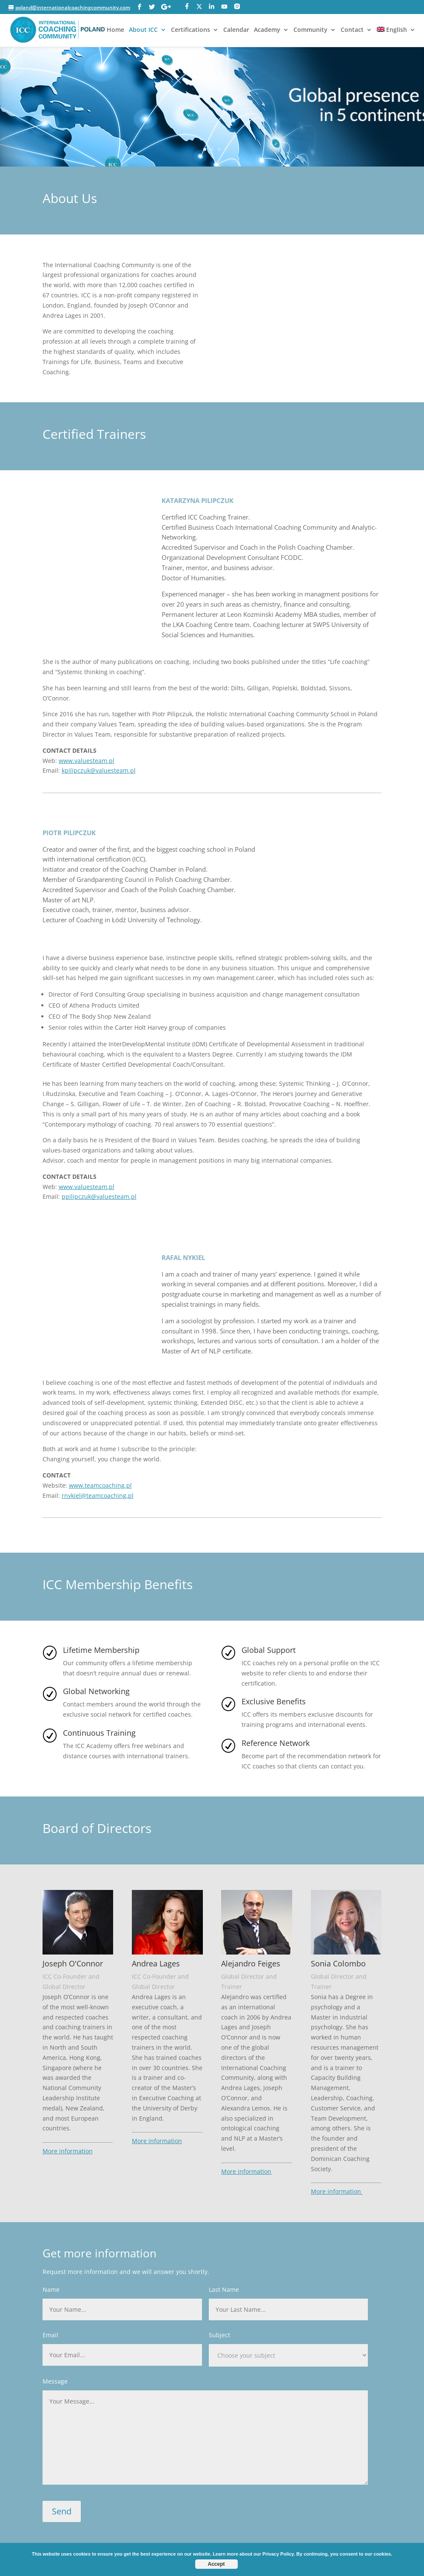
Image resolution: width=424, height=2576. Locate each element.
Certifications (190, 30)
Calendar (236, 30)
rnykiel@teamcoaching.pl (98, 1495)
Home (115, 30)
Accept (216, 2564)
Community (310, 30)
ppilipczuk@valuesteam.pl (99, 1196)
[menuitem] (396, 37)
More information (68, 2151)
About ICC (143, 30)
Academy (267, 30)
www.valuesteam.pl (86, 761)
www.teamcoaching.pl (100, 1485)
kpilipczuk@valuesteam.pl (99, 770)
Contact (352, 30)
